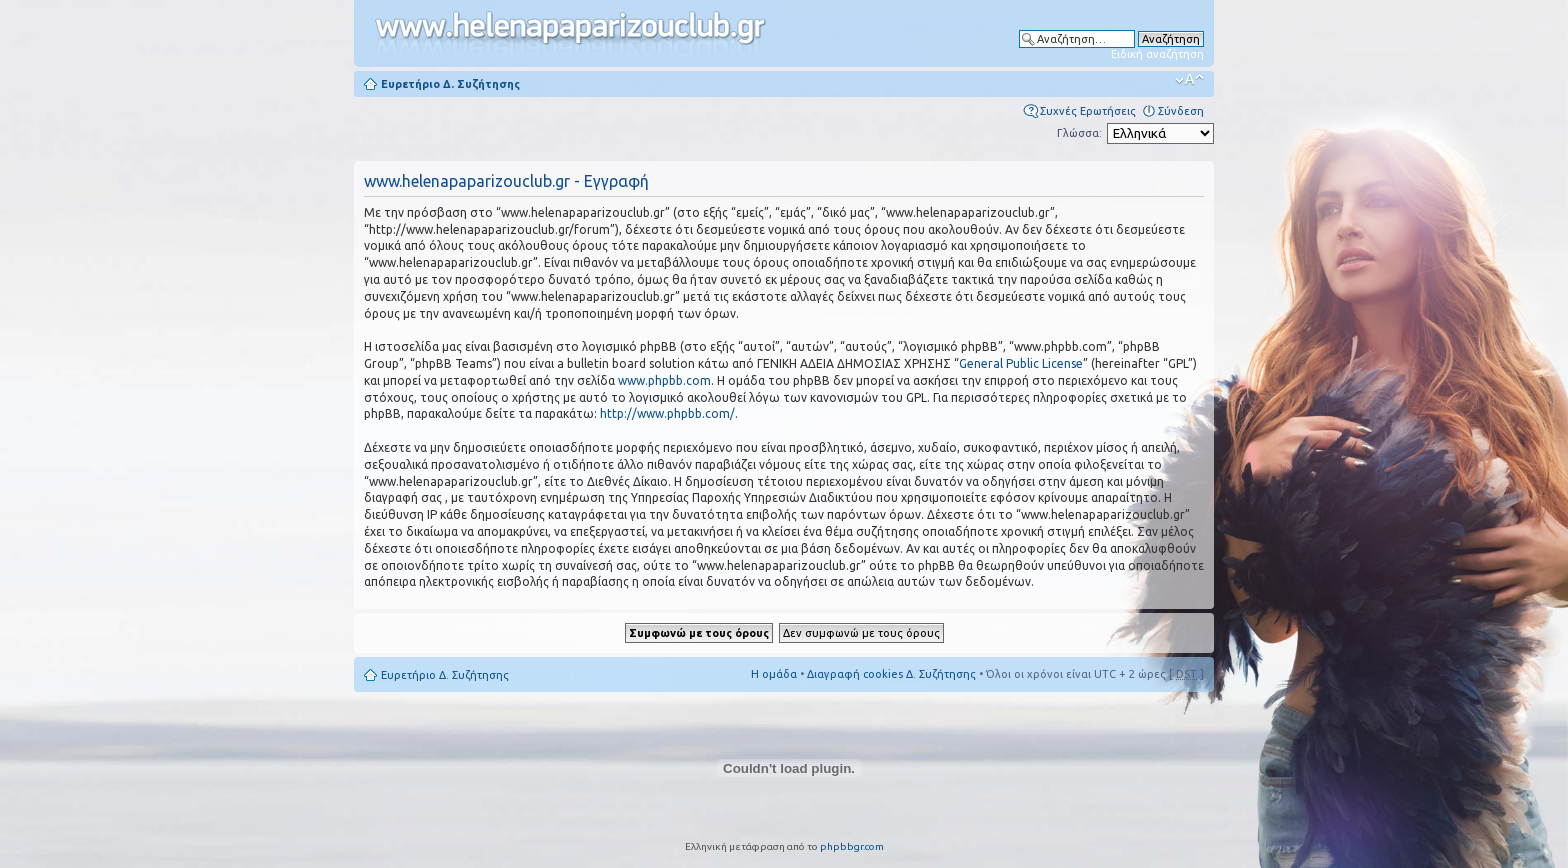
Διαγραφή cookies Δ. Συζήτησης (891, 674)
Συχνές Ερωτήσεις (1088, 111)
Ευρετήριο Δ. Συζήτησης (450, 84)
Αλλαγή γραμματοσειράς (1189, 80)
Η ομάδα (774, 674)
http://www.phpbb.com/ (667, 413)
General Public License (1021, 363)
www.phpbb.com (664, 380)
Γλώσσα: (1079, 133)
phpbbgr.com (852, 846)
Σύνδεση (1181, 111)
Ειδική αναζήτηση (1157, 54)
